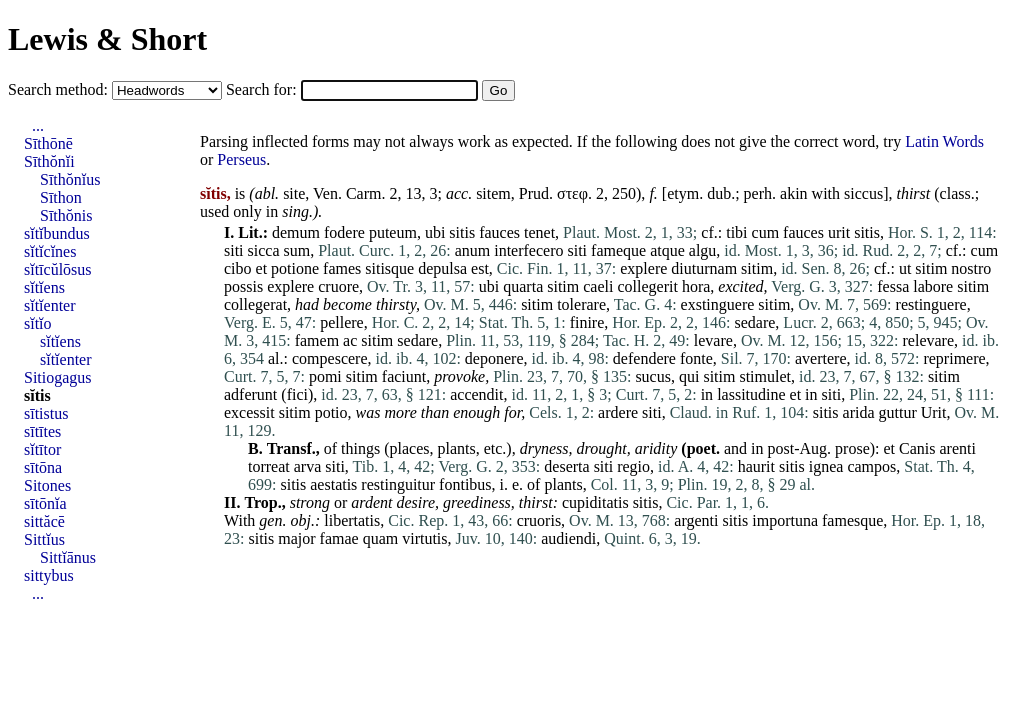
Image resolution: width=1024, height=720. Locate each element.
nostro (971, 268)
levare (713, 340)
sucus (653, 376)
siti (234, 250)
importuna (785, 520)
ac (350, 340)
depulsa (442, 268)
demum (296, 232)
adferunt (250, 394)
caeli (598, 286)
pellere (342, 322)
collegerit (647, 286)
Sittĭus (44, 539)
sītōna (43, 467)
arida (859, 412)
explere (643, 268)
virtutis (424, 538)
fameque (618, 250)
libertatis (352, 520)
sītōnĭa (45, 503)
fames (342, 268)
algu (703, 250)
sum (297, 250)
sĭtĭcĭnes (50, 251)
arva (308, 466)
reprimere (954, 358)
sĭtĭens (44, 287)
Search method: (60, 89)
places (410, 448)
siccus (863, 193)
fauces (499, 232)
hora (696, 286)
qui (689, 376)
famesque (852, 520)
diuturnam (704, 268)
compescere (330, 358)
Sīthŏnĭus (70, 179)
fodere (344, 232)
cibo (238, 268)
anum (473, 250)
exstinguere (718, 304)
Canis (917, 448)
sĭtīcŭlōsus (58, 269)
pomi (325, 376)
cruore (338, 286)
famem (317, 340)
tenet (539, 232)
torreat (269, 466)
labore (933, 286)
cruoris (539, 520)
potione (295, 268)
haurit (756, 466)
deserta (566, 466)
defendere (644, 358)
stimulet (765, 376)
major (296, 538)
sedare (755, 322)
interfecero (528, 250)
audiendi (568, 538)
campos (871, 466)
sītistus (46, 413)
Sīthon (61, 197)
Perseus (241, 159)
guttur (898, 412)
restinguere (931, 304)
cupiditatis (595, 502)
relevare (929, 340)
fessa (893, 286)
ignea (826, 466)
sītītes (42, 431)
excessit (249, 412)
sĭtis (37, 395)
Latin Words (944, 141)
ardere (618, 412)
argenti (696, 520)
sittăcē (44, 521)
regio (633, 466)
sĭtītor (42, 449)
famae (339, 538)
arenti (958, 448)
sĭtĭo (38, 323)
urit (839, 232)
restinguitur (398, 484)
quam (381, 538)
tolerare (581, 304)
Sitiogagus (58, 377)
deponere (494, 358)
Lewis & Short (107, 39)
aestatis (333, 484)
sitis (462, 232)
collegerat (255, 304)
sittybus (49, 575)
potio (331, 412)
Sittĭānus (68, 557)
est (480, 268)
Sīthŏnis (66, 215)
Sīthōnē (48, 143)
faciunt (404, 376)
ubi (435, 232)
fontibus (465, 484)
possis (243, 286)
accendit (476, 394)
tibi (736, 232)
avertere (821, 358)
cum (766, 232)
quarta (523, 286)
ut (905, 268)
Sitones (47, 485)
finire (587, 322)
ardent (371, 502)
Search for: (263, 89)
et (262, 268)
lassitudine (751, 394)
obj (300, 520)
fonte (696, 358)
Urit (934, 412)
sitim (757, 268)
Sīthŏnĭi (49, 161)
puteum (393, 232)
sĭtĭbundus (57, 233)
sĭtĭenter (50, 305)
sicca (264, 250)
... (38, 125)
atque (667, 250)
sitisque (389, 268)
